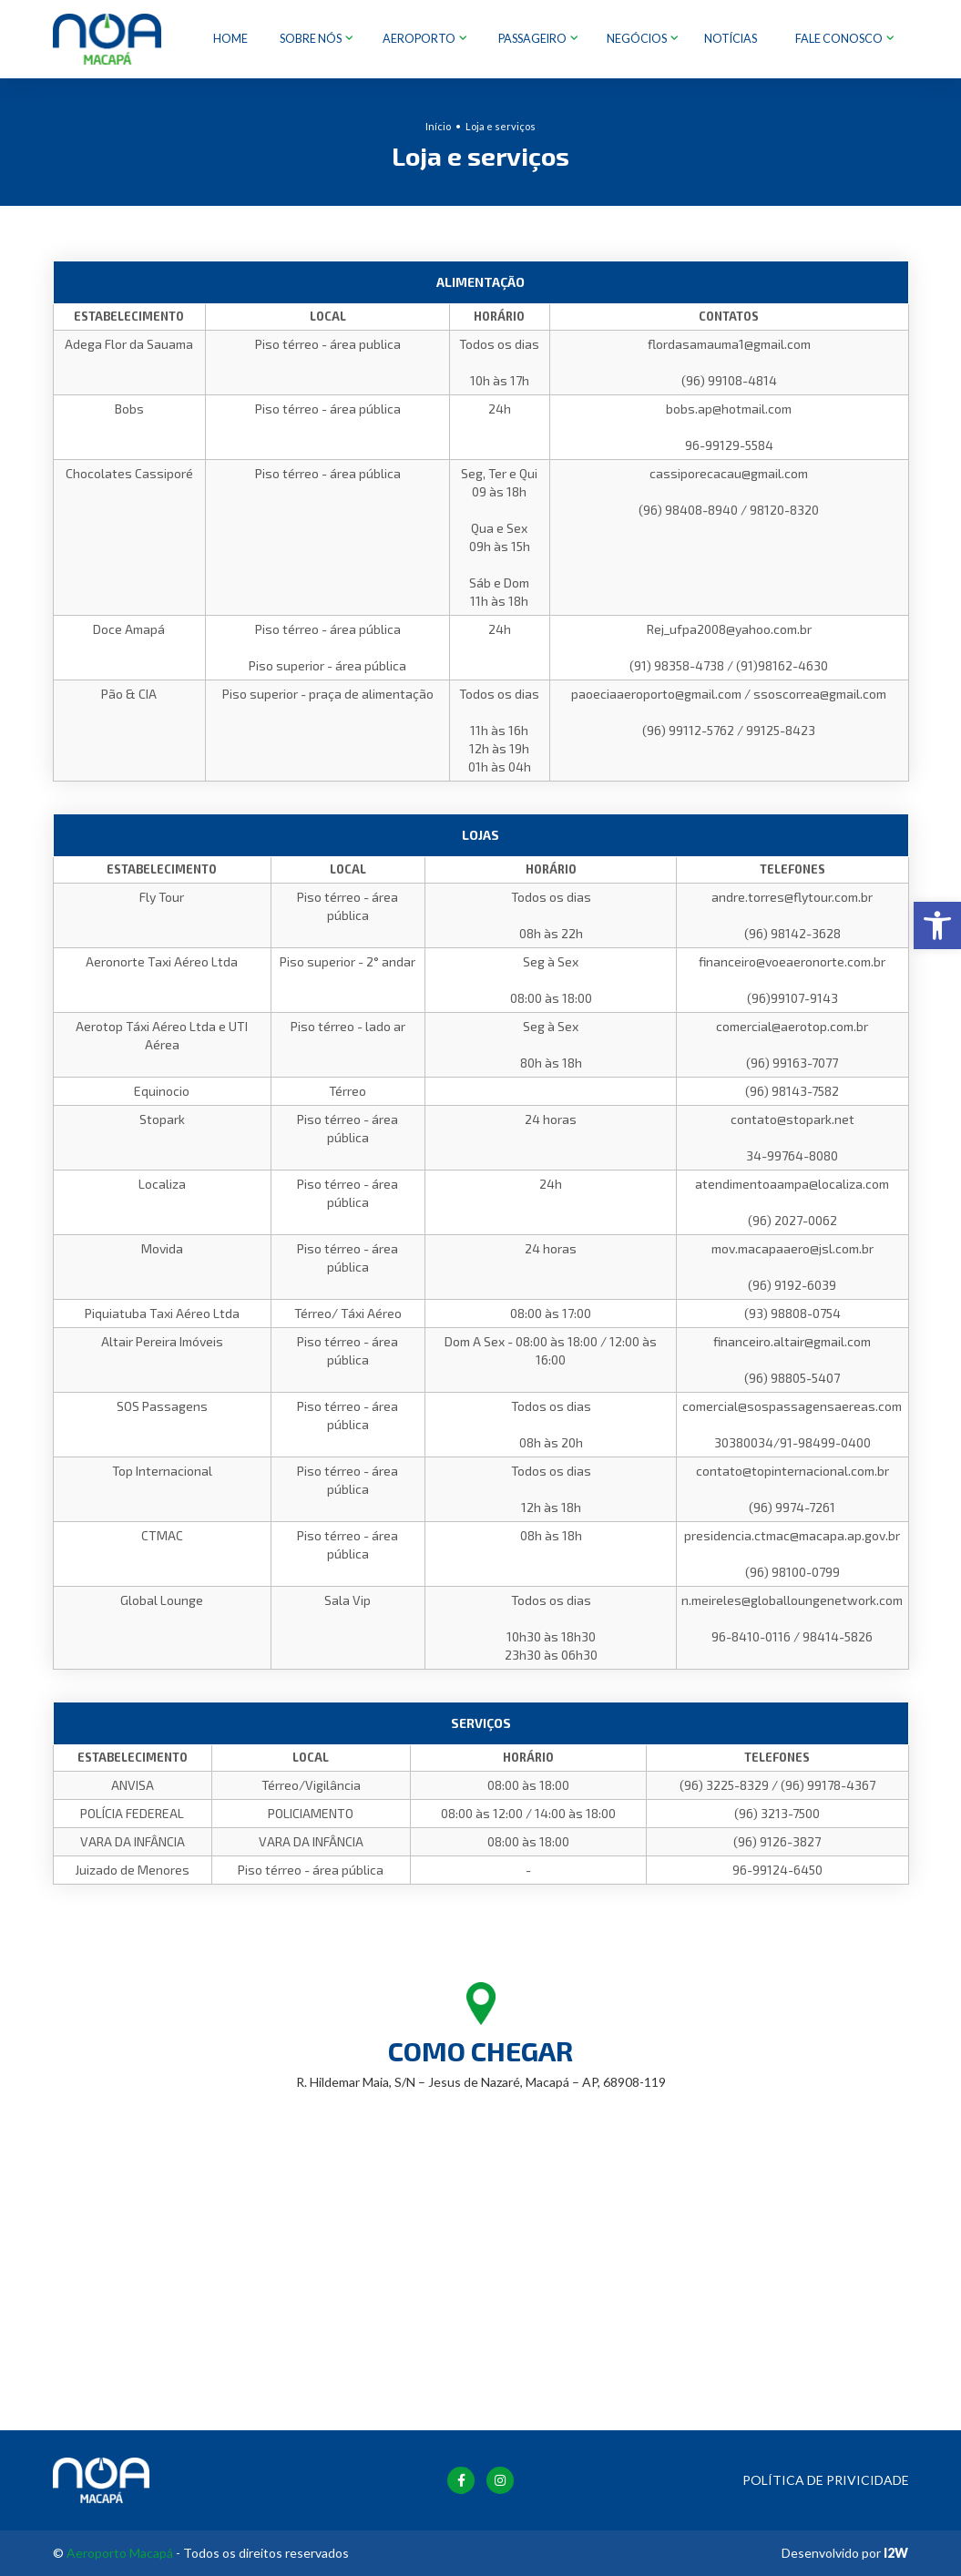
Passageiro (533, 39)
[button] (937, 925)
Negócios (638, 39)
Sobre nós (311, 39)
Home (230, 39)
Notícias (730, 39)
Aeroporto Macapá (119, 2553)
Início (438, 125)
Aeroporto (420, 39)
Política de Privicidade (825, 2480)
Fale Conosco (839, 39)
